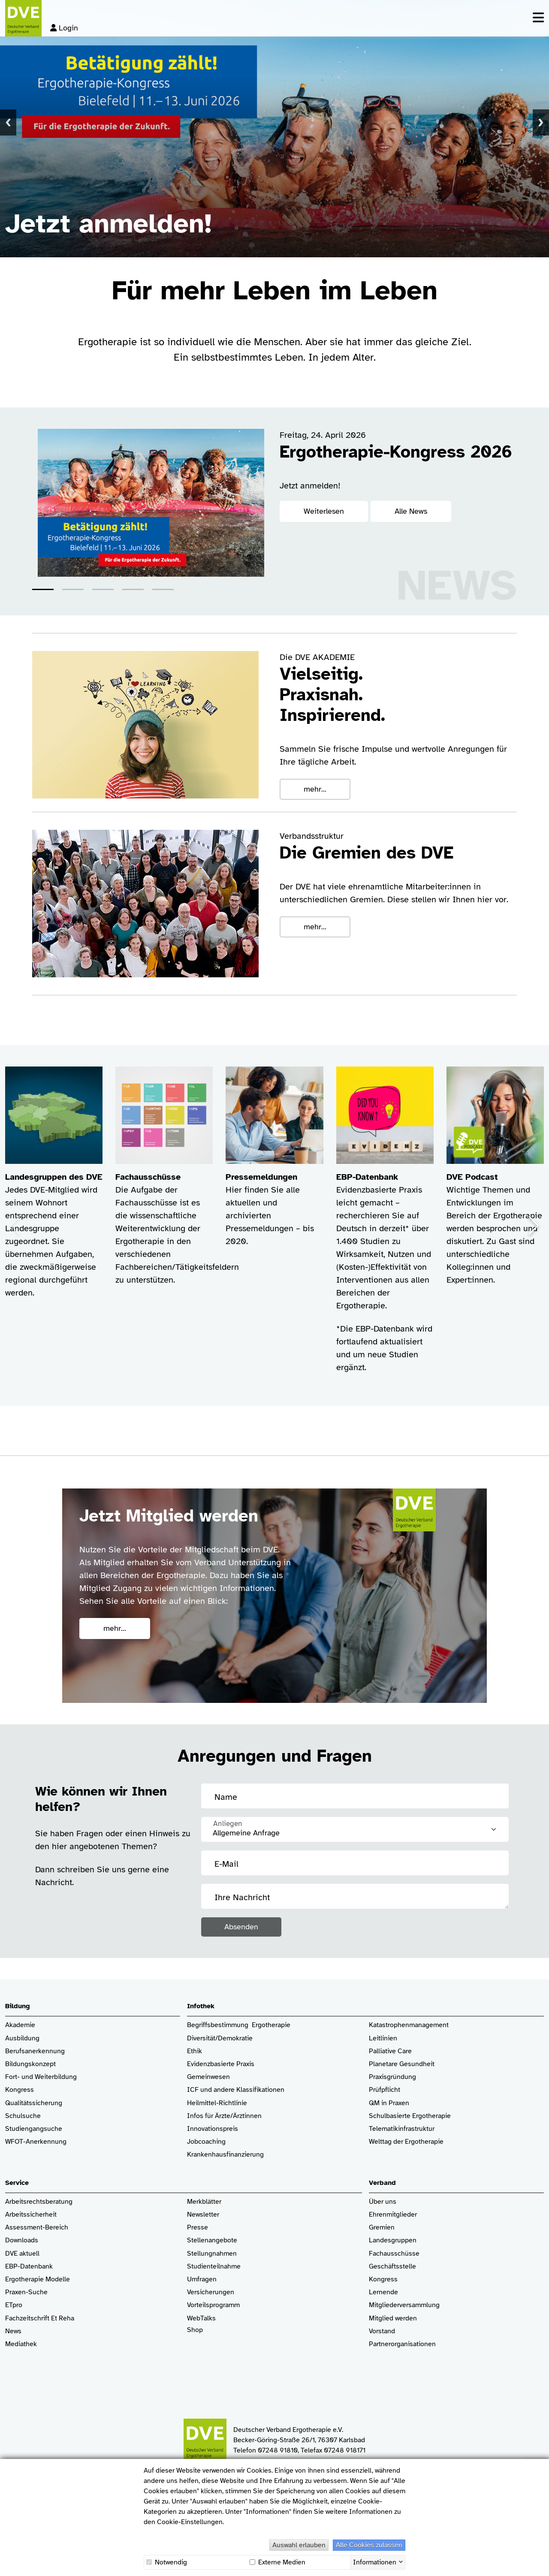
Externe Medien (277, 2562)
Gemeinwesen (208, 2077)
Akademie (20, 2025)
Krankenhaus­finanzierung (225, 2155)
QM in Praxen (389, 2103)
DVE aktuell (22, 2254)
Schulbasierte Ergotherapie (410, 2116)
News (13, 2331)
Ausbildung (22, 2038)
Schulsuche (23, 2116)
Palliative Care (390, 2051)
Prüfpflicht (384, 2090)
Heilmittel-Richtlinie (217, 2103)
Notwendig (166, 2562)
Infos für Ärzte (208, 2116)
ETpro (13, 2305)
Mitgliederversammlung (404, 2305)
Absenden (241, 1926)
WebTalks (201, 2318)
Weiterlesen (324, 511)
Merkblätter (204, 2202)
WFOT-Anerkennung (35, 2142)
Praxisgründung (392, 2077)
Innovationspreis (212, 2129)
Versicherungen (210, 2292)
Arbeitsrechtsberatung (38, 2202)
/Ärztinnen (246, 2116)
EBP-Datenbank (29, 2267)
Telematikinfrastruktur (401, 2129)
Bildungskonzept (30, 2064)
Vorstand (382, 2331)
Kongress (19, 2090)
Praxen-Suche (26, 2292)
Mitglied (381, 2318)
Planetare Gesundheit (401, 2064)
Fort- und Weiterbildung (41, 2077)
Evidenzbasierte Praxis (220, 2064)
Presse (197, 2227)
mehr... (315, 789)
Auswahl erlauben (299, 2545)
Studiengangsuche (33, 2129)
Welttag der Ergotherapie (406, 2142)
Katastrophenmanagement (409, 2025)
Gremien (382, 2227)
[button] (43, 589)
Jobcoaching (206, 2142)
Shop (195, 2334)
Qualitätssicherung (33, 2103)
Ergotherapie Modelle (37, 2279)
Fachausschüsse (394, 2254)
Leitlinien (383, 2038)
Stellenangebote (212, 2240)
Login (64, 28)
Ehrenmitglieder (393, 2215)
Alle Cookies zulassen (369, 2545)
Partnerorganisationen (402, 2344)
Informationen (374, 2561)
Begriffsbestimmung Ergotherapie (238, 2025)
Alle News (411, 511)
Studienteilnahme (214, 2267)
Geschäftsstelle (392, 2267)
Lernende (383, 2292)
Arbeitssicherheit (31, 2215)
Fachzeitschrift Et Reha (39, 2318)
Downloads (21, 2240)
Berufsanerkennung (35, 2051)
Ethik (194, 2051)
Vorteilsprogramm (213, 2305)
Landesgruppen (392, 2240)
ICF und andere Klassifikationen (235, 2090)
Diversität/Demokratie (220, 2038)
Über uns (382, 2202)
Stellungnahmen (212, 2254)
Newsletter (203, 2215)
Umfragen (202, 2279)
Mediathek (21, 2344)
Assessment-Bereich (36, 2227)
